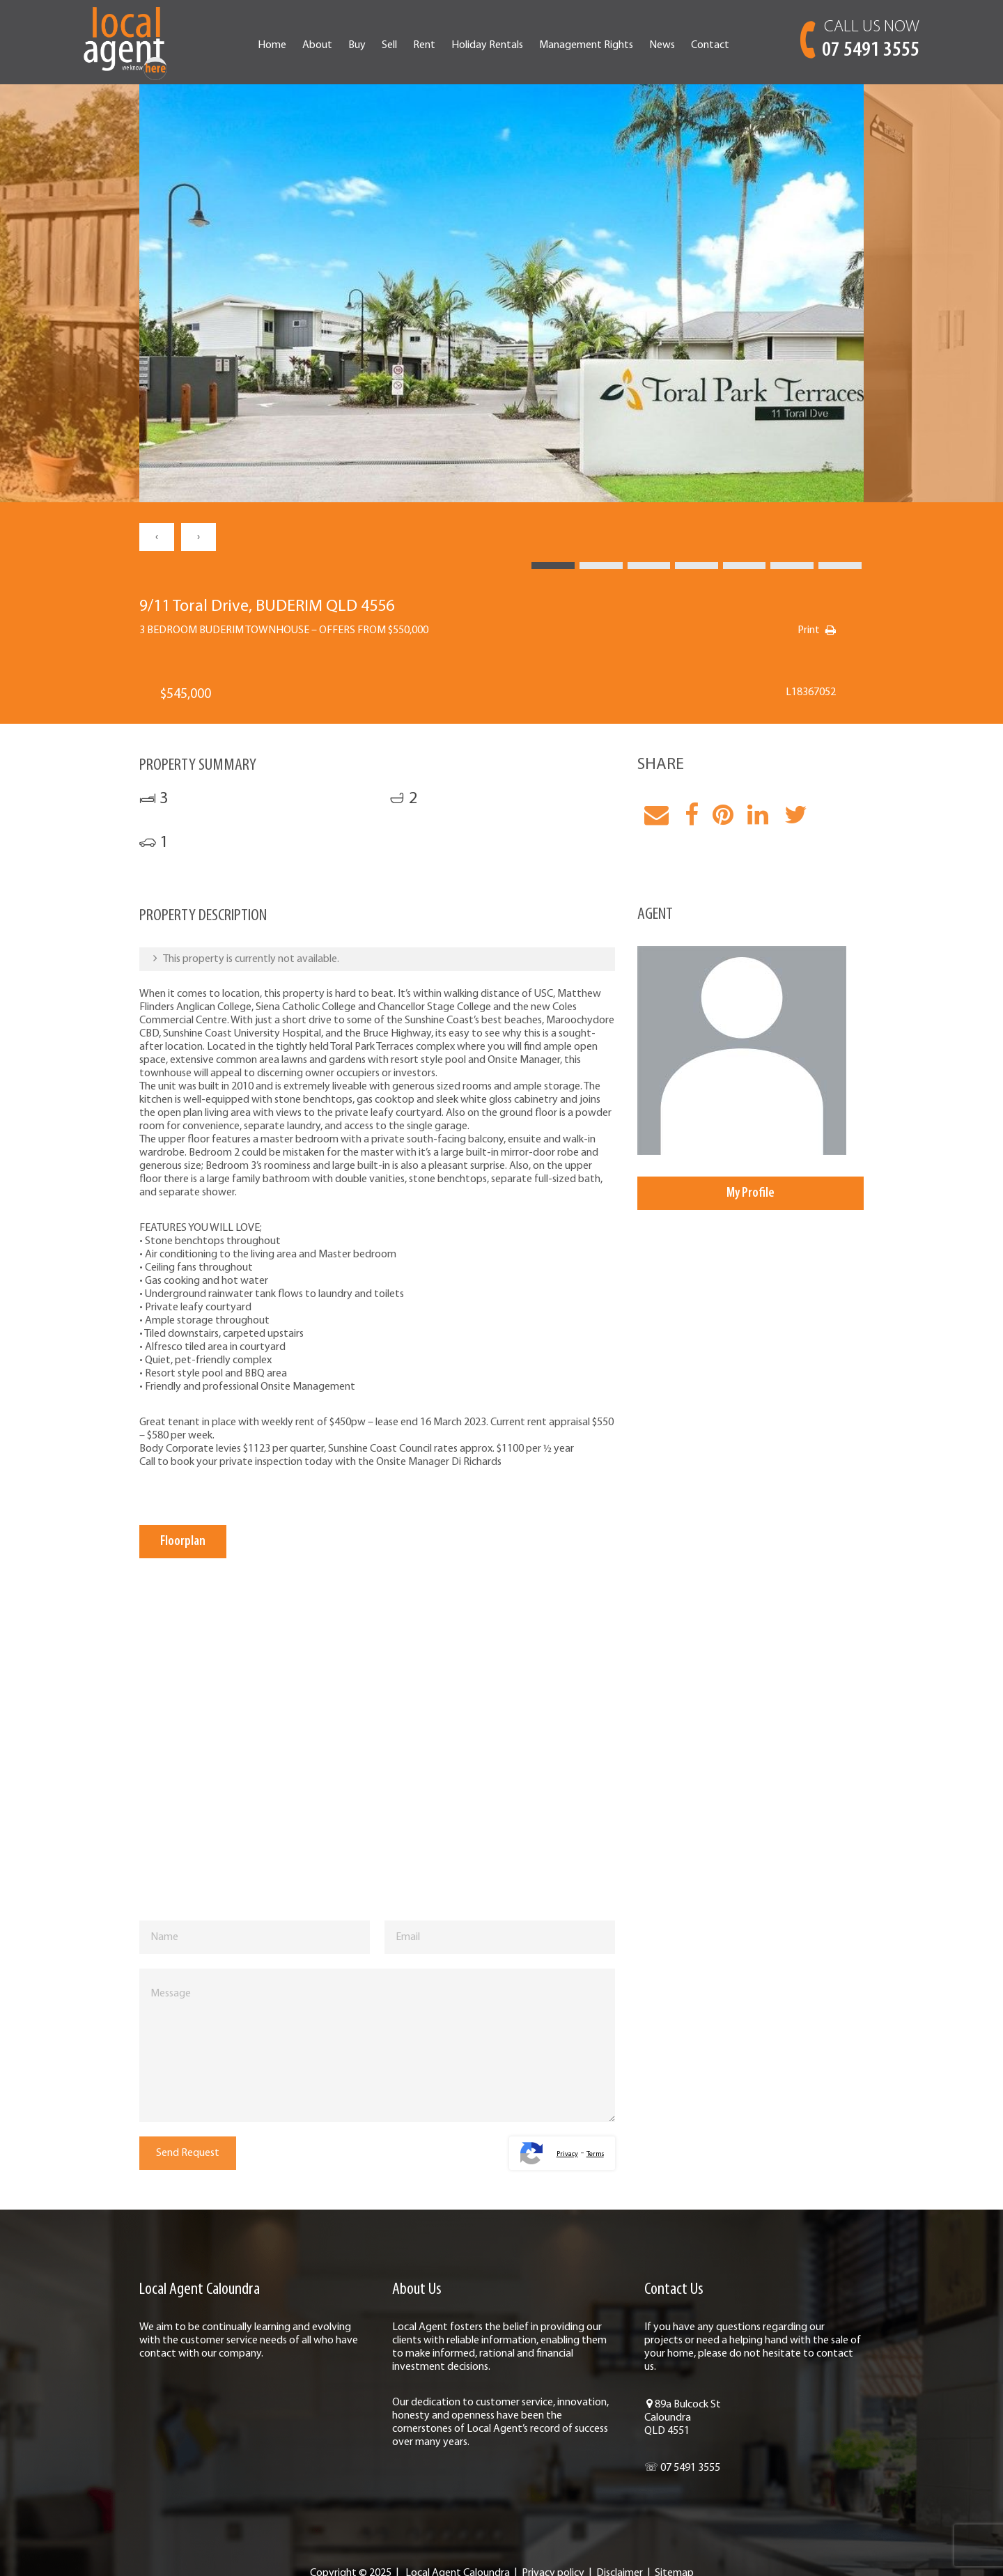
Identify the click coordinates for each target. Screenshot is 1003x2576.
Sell (389, 45)
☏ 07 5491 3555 (682, 2468)
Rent (424, 45)
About (317, 45)
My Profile (750, 1193)
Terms (595, 2154)
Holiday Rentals (487, 45)
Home (272, 45)
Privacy (567, 2154)
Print (809, 630)
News (662, 45)
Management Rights (586, 45)
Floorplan (182, 1542)
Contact (710, 45)
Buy (357, 45)
